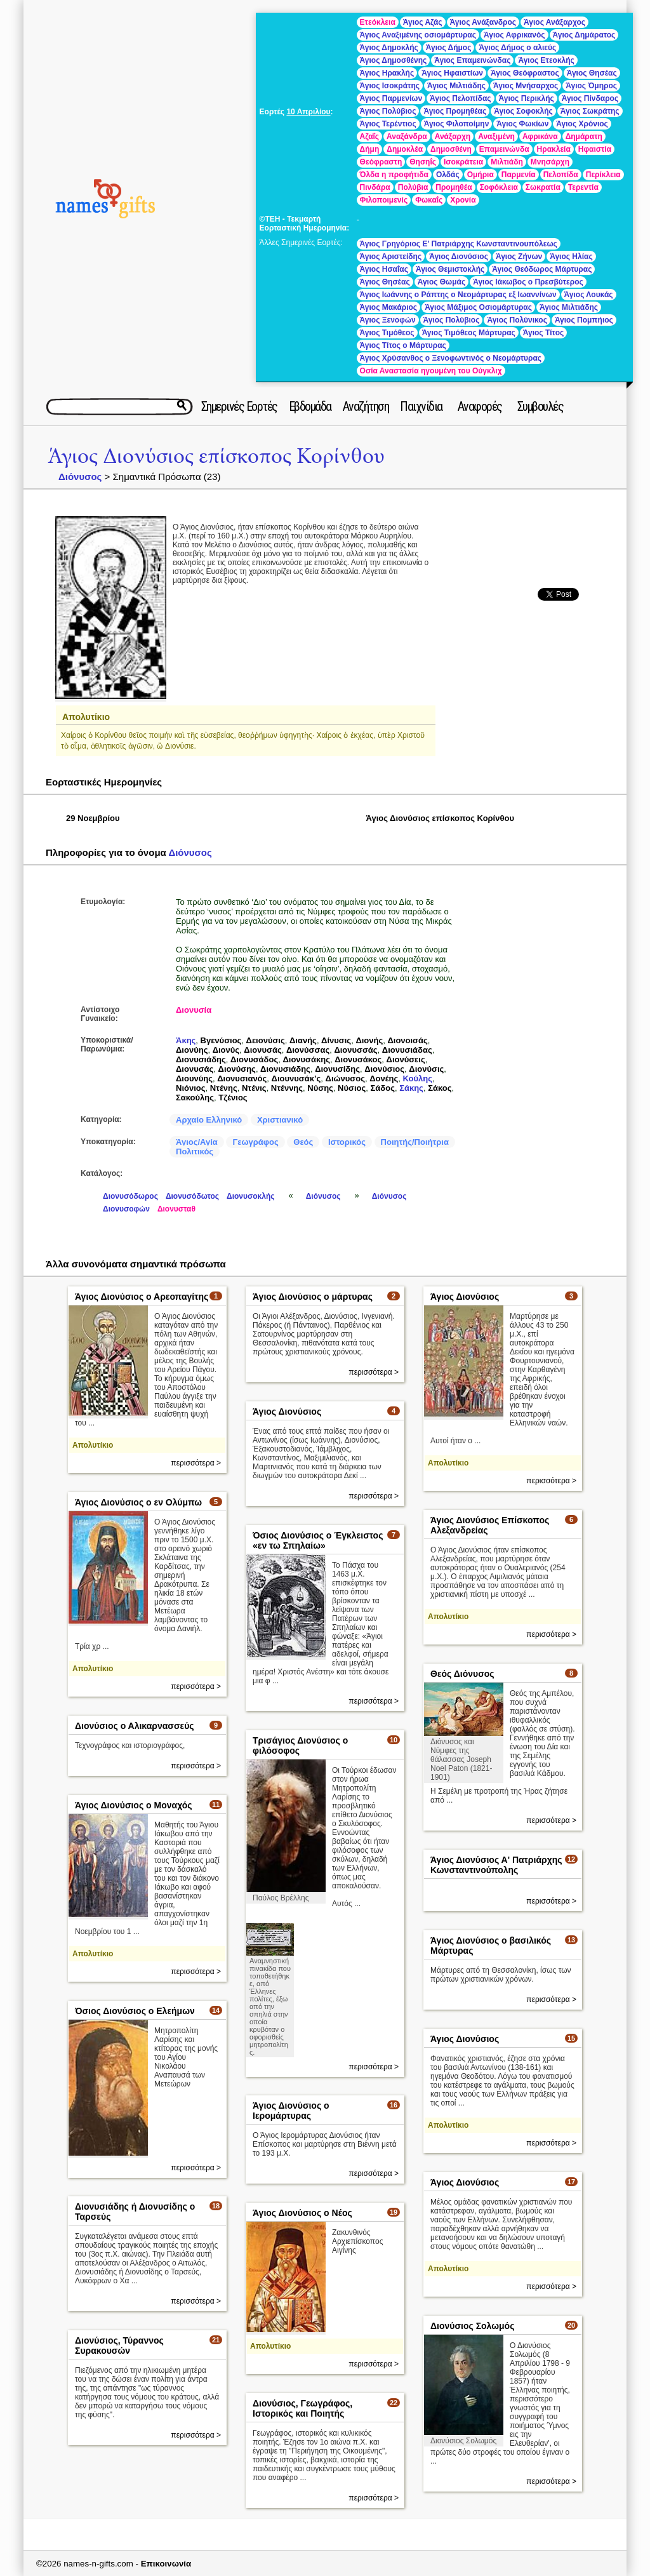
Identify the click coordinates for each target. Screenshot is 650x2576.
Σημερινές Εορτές (239, 406)
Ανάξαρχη (453, 136)
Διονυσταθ (176, 1209)
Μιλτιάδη (507, 161)
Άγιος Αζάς (422, 22)
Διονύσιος (384, 1069)
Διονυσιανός (242, 1078)
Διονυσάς (262, 1050)
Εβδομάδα (310, 406)
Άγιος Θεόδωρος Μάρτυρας (542, 269)
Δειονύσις (265, 1040)
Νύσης (320, 1088)
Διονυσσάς (355, 1050)
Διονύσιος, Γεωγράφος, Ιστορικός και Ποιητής (302, 2408)
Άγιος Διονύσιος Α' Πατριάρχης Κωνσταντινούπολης (496, 1865)
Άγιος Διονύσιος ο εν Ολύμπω (138, 1502)
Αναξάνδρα (407, 136)
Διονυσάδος (254, 1059)
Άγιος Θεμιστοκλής (450, 269)
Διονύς (226, 1050)
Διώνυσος (345, 1078)
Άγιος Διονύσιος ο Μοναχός (133, 1805)
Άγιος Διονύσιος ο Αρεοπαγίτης (141, 1296)
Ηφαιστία (594, 149)
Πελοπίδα (560, 174)
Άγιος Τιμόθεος (387, 332)
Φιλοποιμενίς (384, 200)
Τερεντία (583, 187)
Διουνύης (194, 1078)
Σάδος (383, 1088)
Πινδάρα (375, 187)
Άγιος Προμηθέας (454, 111)
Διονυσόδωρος (130, 1196)
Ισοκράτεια (463, 161)
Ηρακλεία (554, 149)
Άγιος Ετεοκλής (546, 60)
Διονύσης (237, 1069)
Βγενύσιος (221, 1040)
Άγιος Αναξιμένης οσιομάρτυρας (418, 34)
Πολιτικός (194, 1151)
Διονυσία (193, 1010)
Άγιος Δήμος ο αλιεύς (517, 47)
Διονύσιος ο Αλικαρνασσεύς (134, 1726)
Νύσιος (352, 1088)
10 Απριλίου (308, 111)
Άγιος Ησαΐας (384, 269)
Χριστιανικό (280, 1119)
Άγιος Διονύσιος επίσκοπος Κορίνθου (216, 456)
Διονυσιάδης (201, 1059)
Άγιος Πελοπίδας (460, 98)
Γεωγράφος (255, 1142)
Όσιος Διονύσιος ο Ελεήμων (135, 2011)
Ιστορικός (347, 1142)
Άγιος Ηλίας (571, 256)
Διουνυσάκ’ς (296, 1078)
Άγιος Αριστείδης (391, 256)
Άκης (186, 1040)
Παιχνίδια (421, 406)
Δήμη (370, 149)
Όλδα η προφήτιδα (394, 174)
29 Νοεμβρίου (93, 818)
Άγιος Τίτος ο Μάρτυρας (403, 345)
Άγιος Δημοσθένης (393, 60)
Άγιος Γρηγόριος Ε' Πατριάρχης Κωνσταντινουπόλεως (458, 243)
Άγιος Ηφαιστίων (452, 73)
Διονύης (192, 1050)
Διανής (303, 1040)
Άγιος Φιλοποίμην (456, 123)
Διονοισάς (407, 1040)
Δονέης (383, 1078)
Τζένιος (232, 1097)
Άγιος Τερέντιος (388, 123)
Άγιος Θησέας (592, 73)
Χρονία (462, 200)
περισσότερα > (196, 1462)
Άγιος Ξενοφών (388, 320)
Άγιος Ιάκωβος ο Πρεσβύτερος (528, 281)
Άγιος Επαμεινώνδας (472, 60)
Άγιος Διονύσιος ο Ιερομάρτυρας (291, 2110)
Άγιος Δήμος (449, 47)
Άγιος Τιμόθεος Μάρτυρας (468, 332)
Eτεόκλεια (377, 22)
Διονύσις (426, 1069)
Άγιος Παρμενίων (391, 98)
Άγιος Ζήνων (519, 256)
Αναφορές (480, 406)
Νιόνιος (190, 1088)
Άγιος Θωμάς (442, 281)
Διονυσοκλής (250, 1196)
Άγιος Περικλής (526, 98)
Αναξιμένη (496, 136)
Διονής (369, 1040)
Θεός (303, 1142)
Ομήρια (480, 174)
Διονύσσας (307, 1050)
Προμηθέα (453, 187)
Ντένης (223, 1088)
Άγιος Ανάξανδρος (483, 22)
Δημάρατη (584, 136)
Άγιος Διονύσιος (458, 256)
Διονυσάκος (358, 1059)
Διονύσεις (406, 1059)
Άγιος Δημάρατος (584, 34)
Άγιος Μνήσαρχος (525, 85)
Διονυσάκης (306, 1059)
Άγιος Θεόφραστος (525, 73)
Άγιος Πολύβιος (388, 111)
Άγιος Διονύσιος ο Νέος (302, 2213)
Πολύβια (413, 187)
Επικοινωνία (166, 2563)
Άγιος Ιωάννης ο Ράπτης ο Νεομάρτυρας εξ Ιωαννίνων (458, 294)
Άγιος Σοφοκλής (523, 111)
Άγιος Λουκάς (588, 294)
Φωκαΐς (428, 200)
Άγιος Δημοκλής (389, 47)
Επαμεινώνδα (504, 149)
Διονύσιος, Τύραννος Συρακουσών (119, 2345)
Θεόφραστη (381, 161)
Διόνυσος (80, 476)
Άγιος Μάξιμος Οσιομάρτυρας (478, 307)
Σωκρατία (543, 187)
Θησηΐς (422, 161)
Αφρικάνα (540, 136)
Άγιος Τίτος (543, 332)
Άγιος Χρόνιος (581, 123)
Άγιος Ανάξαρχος (554, 22)
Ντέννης (287, 1088)
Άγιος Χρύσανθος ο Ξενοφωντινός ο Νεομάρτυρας (451, 358)
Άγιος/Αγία (197, 1142)
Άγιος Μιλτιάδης (456, 85)
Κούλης (417, 1078)
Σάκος (439, 1088)
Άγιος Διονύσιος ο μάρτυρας (313, 1296)
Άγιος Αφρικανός (514, 34)
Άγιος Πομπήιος (584, 320)
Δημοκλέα (405, 149)
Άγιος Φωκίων (522, 123)
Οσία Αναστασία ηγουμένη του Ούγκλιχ (431, 370)
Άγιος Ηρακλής (387, 73)
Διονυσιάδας (407, 1050)
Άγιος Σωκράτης (590, 111)
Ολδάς (448, 174)
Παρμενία (518, 174)
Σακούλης (195, 1097)
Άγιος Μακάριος (389, 307)
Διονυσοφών (126, 1209)
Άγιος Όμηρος (591, 85)
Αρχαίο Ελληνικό (209, 1119)
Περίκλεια (603, 174)
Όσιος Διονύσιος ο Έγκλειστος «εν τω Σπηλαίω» (318, 1540)
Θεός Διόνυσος (462, 1674)
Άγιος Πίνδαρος (590, 98)
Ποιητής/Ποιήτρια (415, 1142)
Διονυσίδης (337, 1069)
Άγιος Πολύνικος (517, 320)
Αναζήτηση (366, 406)
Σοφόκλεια (499, 187)
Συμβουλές (540, 406)
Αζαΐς (369, 136)
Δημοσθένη (451, 149)
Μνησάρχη (550, 161)
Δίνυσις (336, 1040)
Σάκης (411, 1088)
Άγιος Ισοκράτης (390, 85)
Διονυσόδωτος (192, 1196)
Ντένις (254, 1088)
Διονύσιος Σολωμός (472, 2326)
